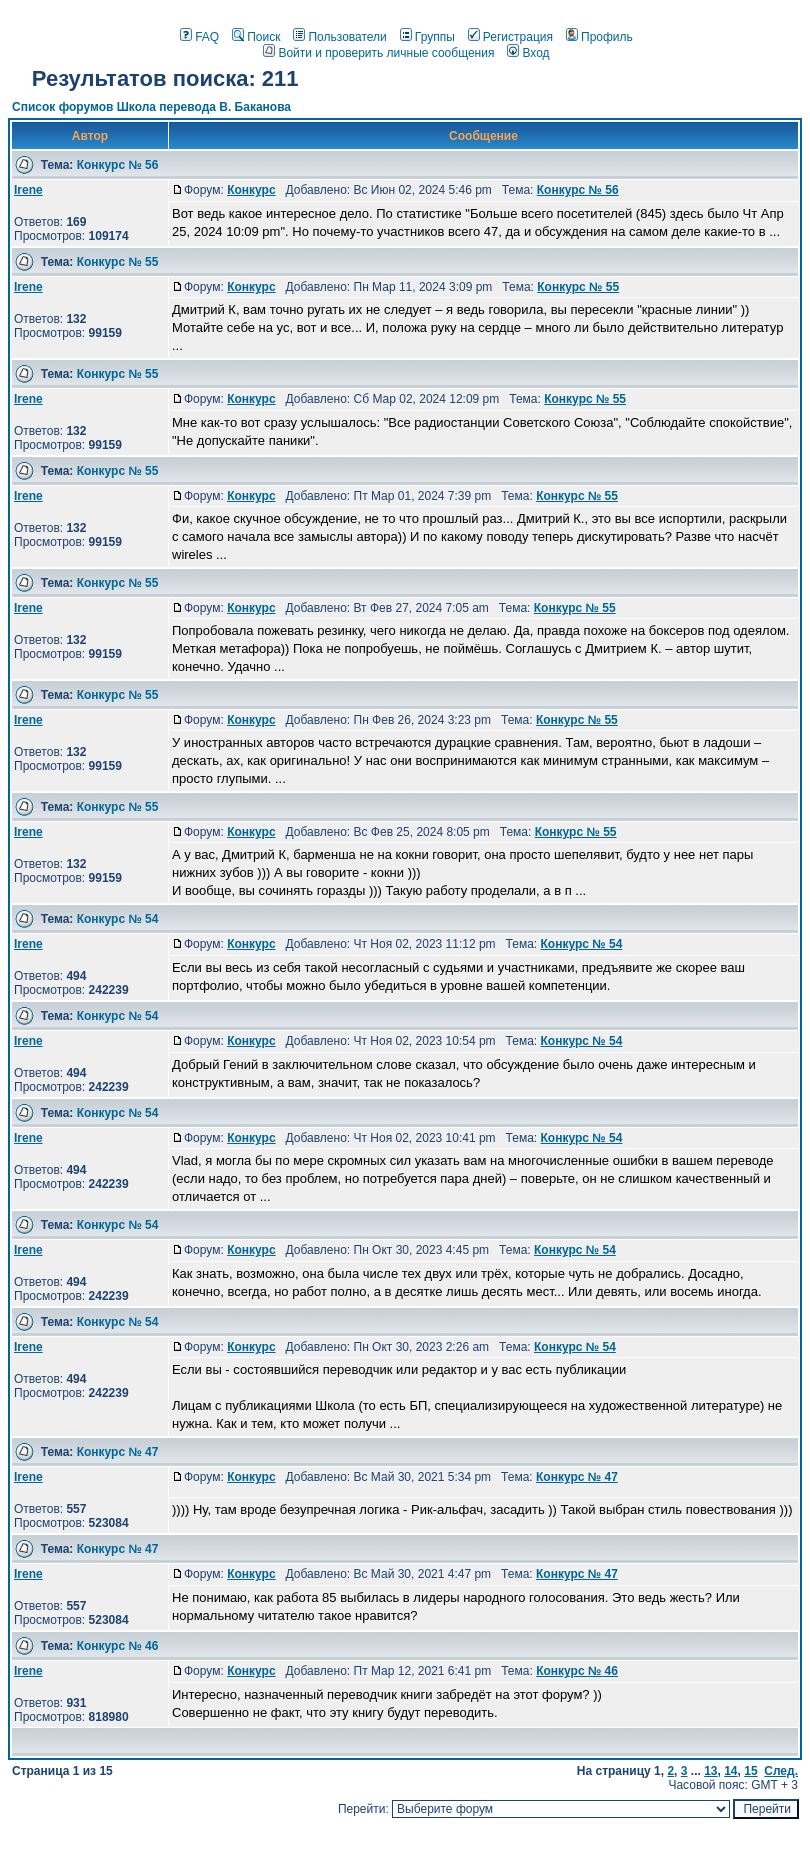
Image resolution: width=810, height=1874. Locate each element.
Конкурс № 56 (118, 165)
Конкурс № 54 (118, 919)
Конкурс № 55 (118, 262)
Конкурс (251, 190)
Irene (28, 190)
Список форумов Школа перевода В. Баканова (151, 107)
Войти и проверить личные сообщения (378, 53)
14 (730, 1771)
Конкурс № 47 (118, 1452)
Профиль (599, 37)
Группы (427, 37)
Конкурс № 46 (118, 1646)
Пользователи (339, 37)
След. (781, 1771)
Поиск (256, 37)
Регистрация (510, 37)
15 (750, 1771)
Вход (528, 53)
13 (710, 1771)
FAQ (199, 37)
